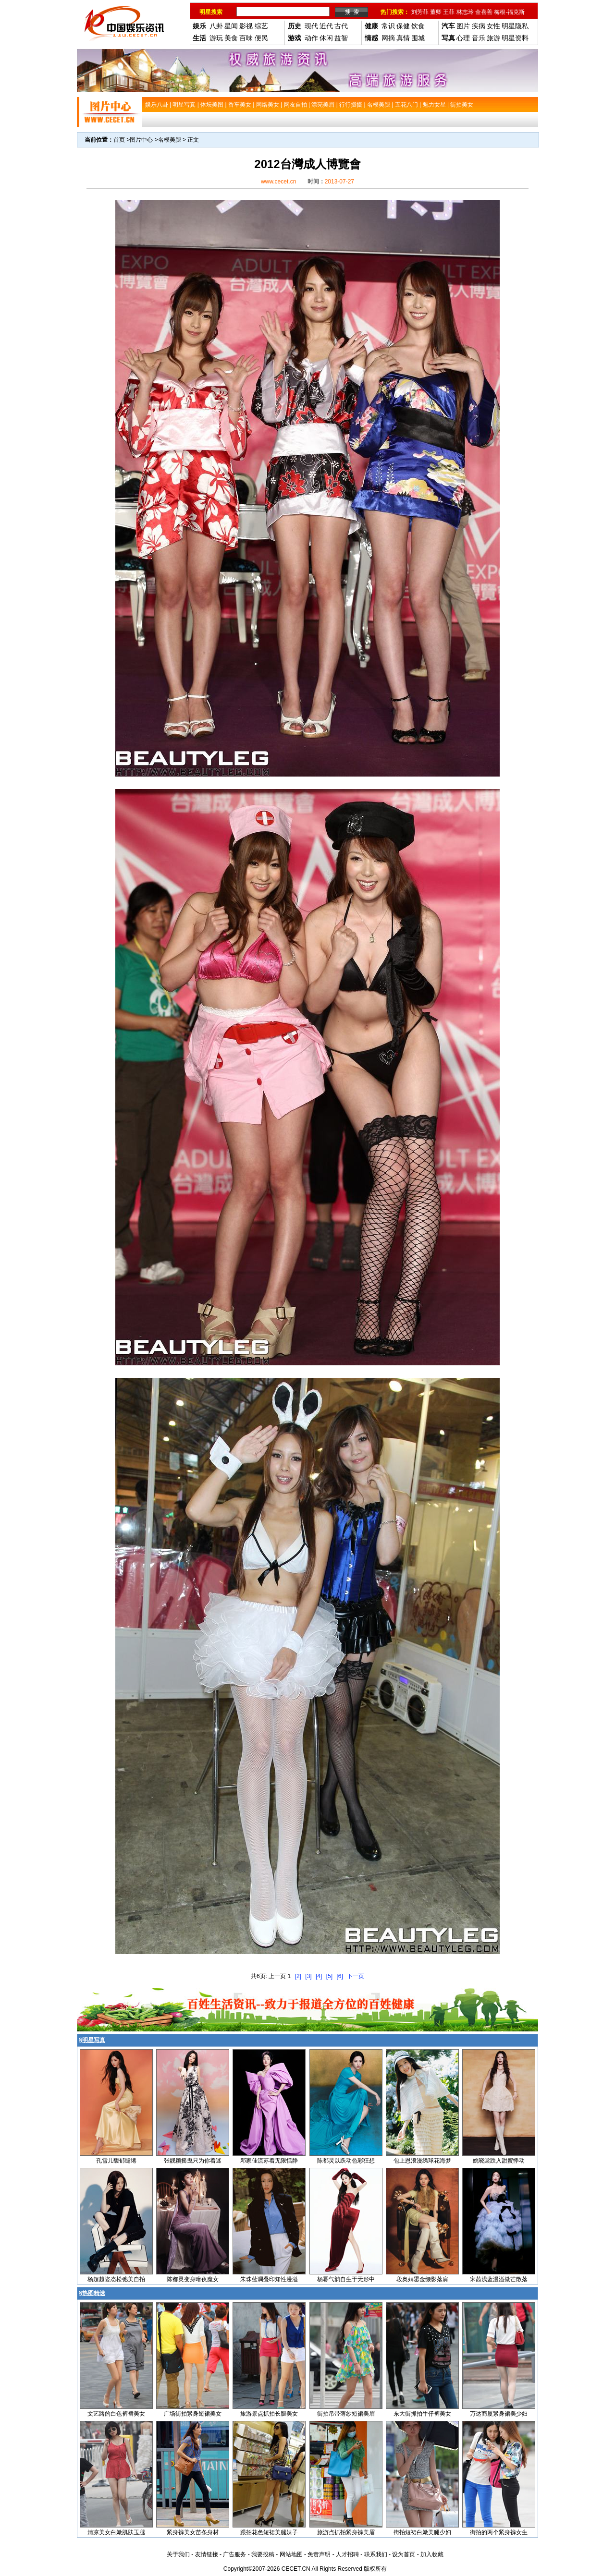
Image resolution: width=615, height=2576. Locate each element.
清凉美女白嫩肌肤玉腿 (116, 2532)
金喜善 (483, 12)
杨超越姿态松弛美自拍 (116, 2279)
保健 (403, 26)
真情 (403, 38)
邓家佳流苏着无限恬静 (269, 2160)
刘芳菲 (420, 12)
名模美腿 (169, 139)
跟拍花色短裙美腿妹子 (269, 2532)
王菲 (449, 12)
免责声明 (319, 2554)
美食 (231, 38)
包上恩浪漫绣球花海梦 (422, 2160)
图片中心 (141, 139)
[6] (339, 1976)
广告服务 (234, 2554)
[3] (308, 1976)
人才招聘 (347, 2554)
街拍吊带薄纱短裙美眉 (346, 2413)
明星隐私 (515, 26)
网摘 (388, 38)
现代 (311, 26)
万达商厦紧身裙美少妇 (499, 2413)
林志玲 (465, 12)
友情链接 (206, 2554)
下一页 (355, 1976)
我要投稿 (262, 2554)
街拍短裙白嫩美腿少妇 (422, 2532)
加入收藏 (431, 2554)
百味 (246, 38)
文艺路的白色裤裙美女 (116, 2413)
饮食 (418, 26)
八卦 (216, 26)
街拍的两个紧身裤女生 (499, 2532)
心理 (463, 38)
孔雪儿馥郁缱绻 (116, 2160)
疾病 (478, 26)
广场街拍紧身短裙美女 (192, 2413)
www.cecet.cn (278, 181)
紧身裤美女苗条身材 (193, 2532)
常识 (388, 26)
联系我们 (375, 2554)
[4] (319, 1976)
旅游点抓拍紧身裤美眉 (346, 2532)
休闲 (326, 38)
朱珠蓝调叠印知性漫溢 (269, 2279)
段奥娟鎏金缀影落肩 (422, 2279)
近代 (326, 26)
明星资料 (515, 38)
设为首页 (403, 2554)
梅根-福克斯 (509, 12)
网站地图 (291, 2554)
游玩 (216, 38)
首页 (119, 139)
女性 (493, 26)
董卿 (436, 12)
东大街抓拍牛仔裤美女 (422, 2413)
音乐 (478, 38)
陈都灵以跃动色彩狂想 (346, 2160)
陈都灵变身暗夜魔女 (193, 2279)
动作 (311, 38)
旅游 (493, 38)
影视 (246, 26)
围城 (418, 38)
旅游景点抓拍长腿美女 (269, 2413)
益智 (341, 38)
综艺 (261, 26)
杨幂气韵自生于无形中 (346, 2279)
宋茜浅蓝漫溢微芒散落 (499, 2279)
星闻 (231, 26)
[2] (298, 1976)
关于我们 (178, 2554)
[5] (329, 1976)
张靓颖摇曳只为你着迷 (192, 2160)
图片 (463, 26)
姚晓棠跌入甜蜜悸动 (499, 2160)
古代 (341, 26)
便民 (261, 38)
